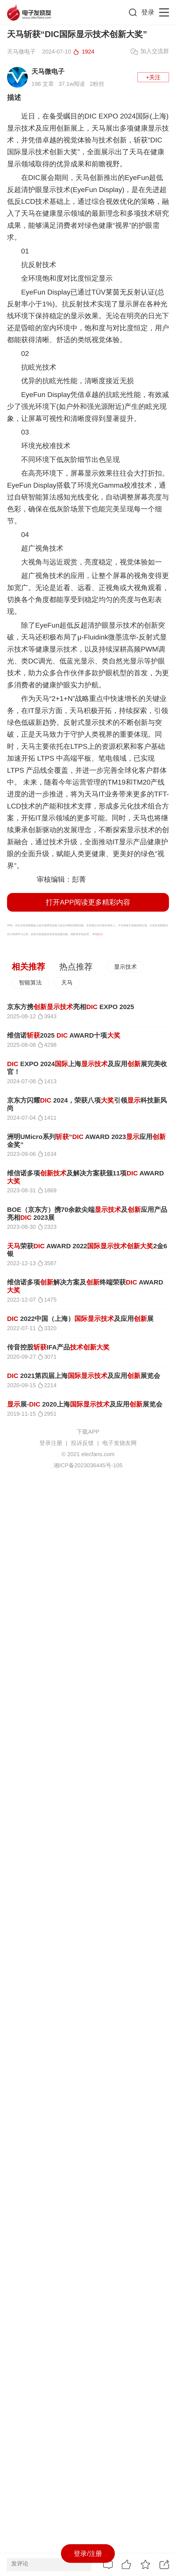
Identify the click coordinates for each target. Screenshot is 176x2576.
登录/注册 (88, 2553)
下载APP (88, 1432)
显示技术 (125, 967)
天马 (67, 982)
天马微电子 (47, 71)
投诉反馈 (82, 1443)
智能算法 (30, 982)
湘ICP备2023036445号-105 (88, 1465)
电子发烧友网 (119, 1443)
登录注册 (50, 1443)
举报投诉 (97, 934)
